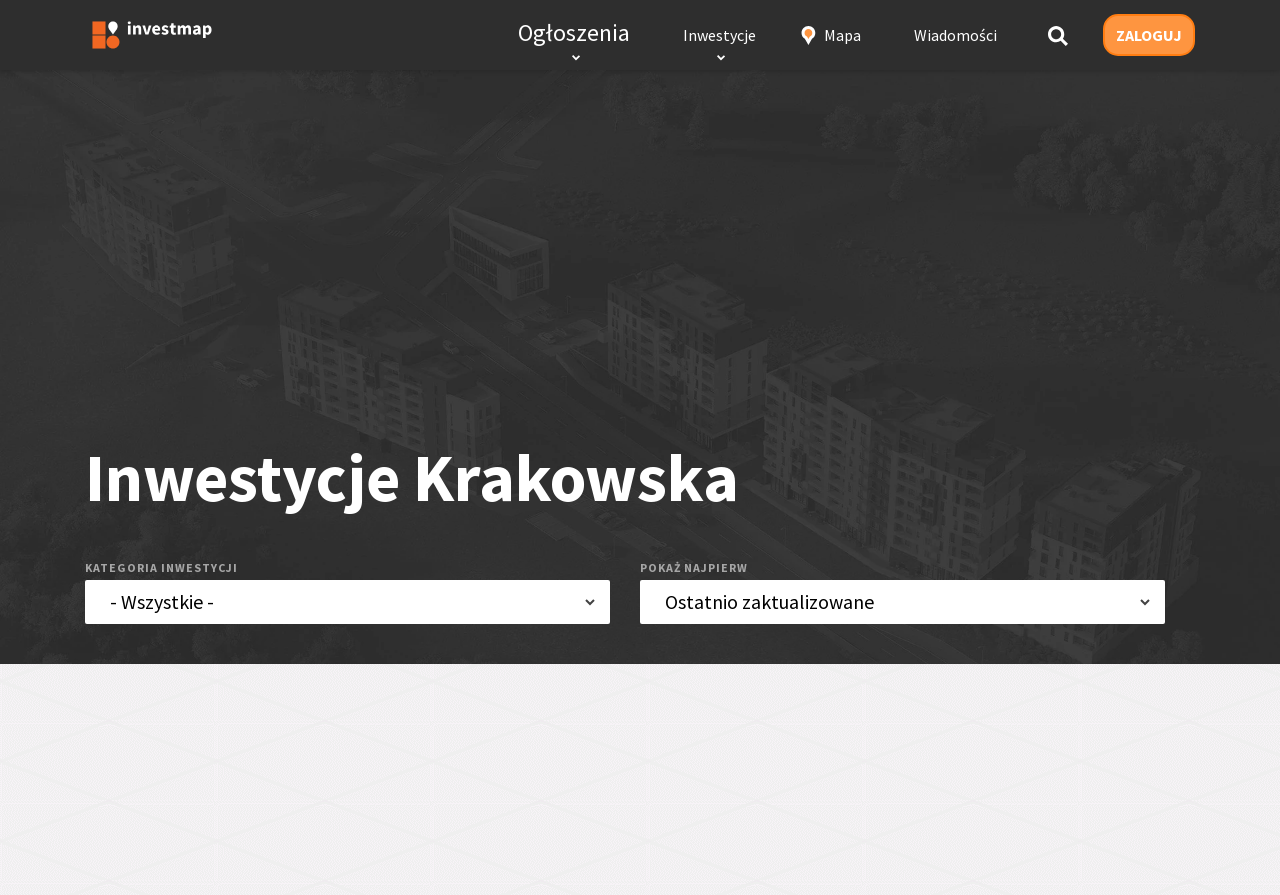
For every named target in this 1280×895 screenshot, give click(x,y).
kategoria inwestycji (161, 567)
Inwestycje (719, 35)
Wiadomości (955, 35)
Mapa (842, 35)
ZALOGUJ (1149, 35)
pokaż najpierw (694, 567)
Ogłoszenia (574, 32)
